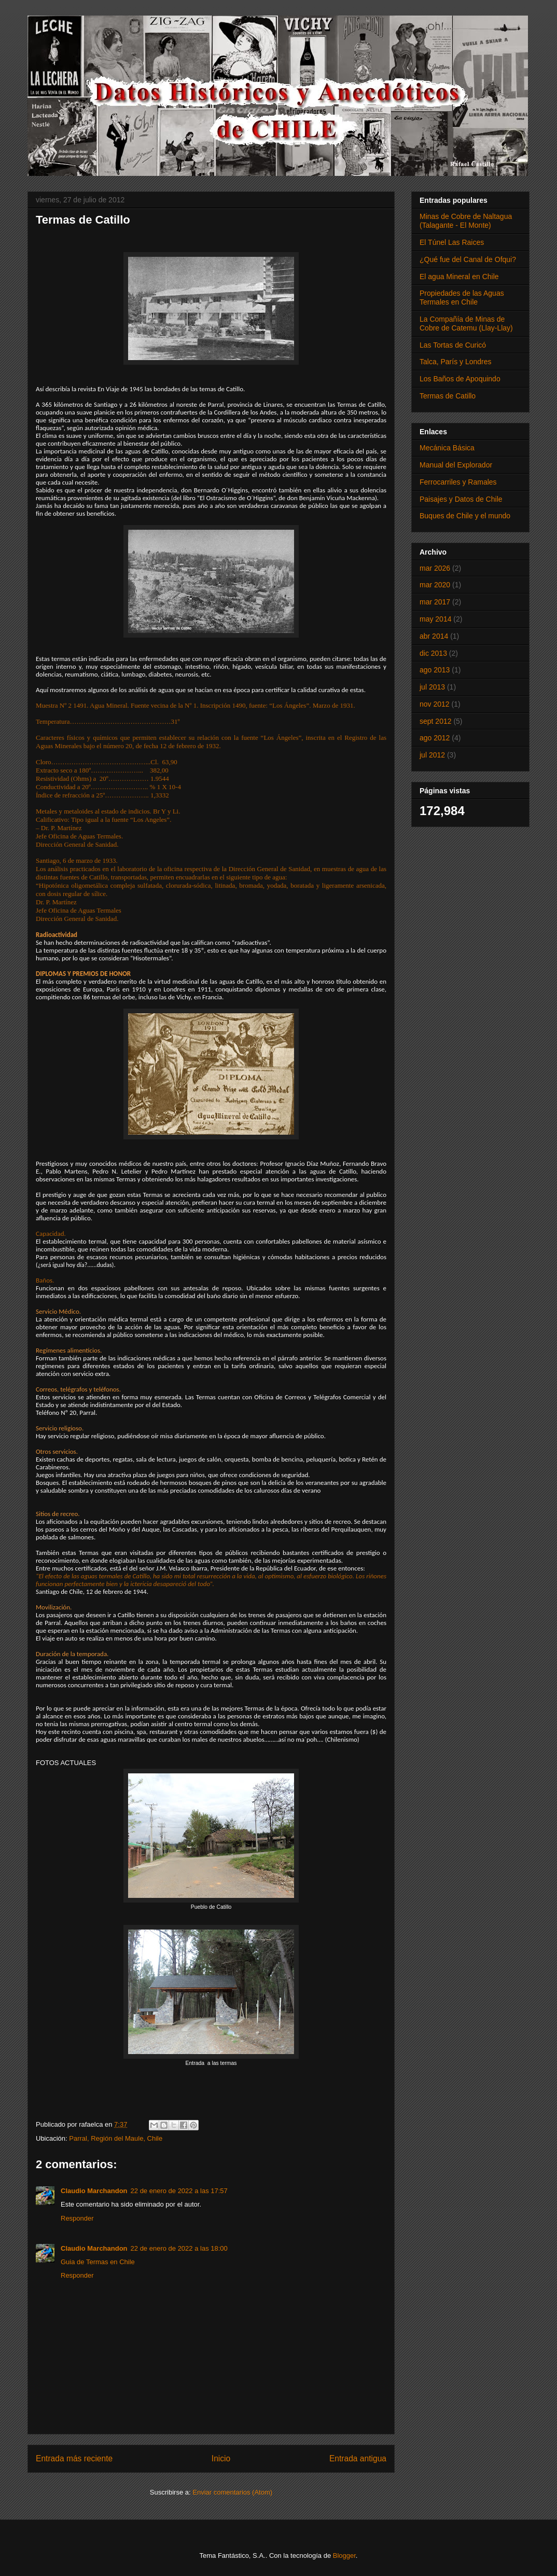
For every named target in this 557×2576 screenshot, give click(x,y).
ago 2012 (435, 738)
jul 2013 (432, 687)
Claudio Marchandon (94, 2191)
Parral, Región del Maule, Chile (115, 2138)
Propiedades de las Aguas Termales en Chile (462, 297)
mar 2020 (435, 585)
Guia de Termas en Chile (98, 2262)
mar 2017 (435, 602)
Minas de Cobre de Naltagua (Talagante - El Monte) (466, 220)
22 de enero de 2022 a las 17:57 (179, 2191)
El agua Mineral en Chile (459, 276)
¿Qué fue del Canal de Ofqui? (468, 259)
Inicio (221, 2458)
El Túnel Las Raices (452, 242)
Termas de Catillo (448, 396)
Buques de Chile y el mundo (465, 516)
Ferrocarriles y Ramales (458, 482)
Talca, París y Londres (456, 361)
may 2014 (435, 619)
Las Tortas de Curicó (453, 345)
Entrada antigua (357, 2458)
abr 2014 (434, 636)
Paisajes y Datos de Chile (461, 499)
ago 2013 (435, 670)
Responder (77, 2218)
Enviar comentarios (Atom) (232, 2492)
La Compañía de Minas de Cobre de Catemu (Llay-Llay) (466, 323)
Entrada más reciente (74, 2458)
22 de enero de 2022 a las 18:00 (179, 2248)
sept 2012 (436, 721)
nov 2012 (435, 704)
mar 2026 (435, 568)
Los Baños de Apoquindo (460, 379)
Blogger (344, 2555)
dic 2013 (433, 653)
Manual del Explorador (456, 465)
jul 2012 (432, 755)
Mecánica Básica (447, 448)
